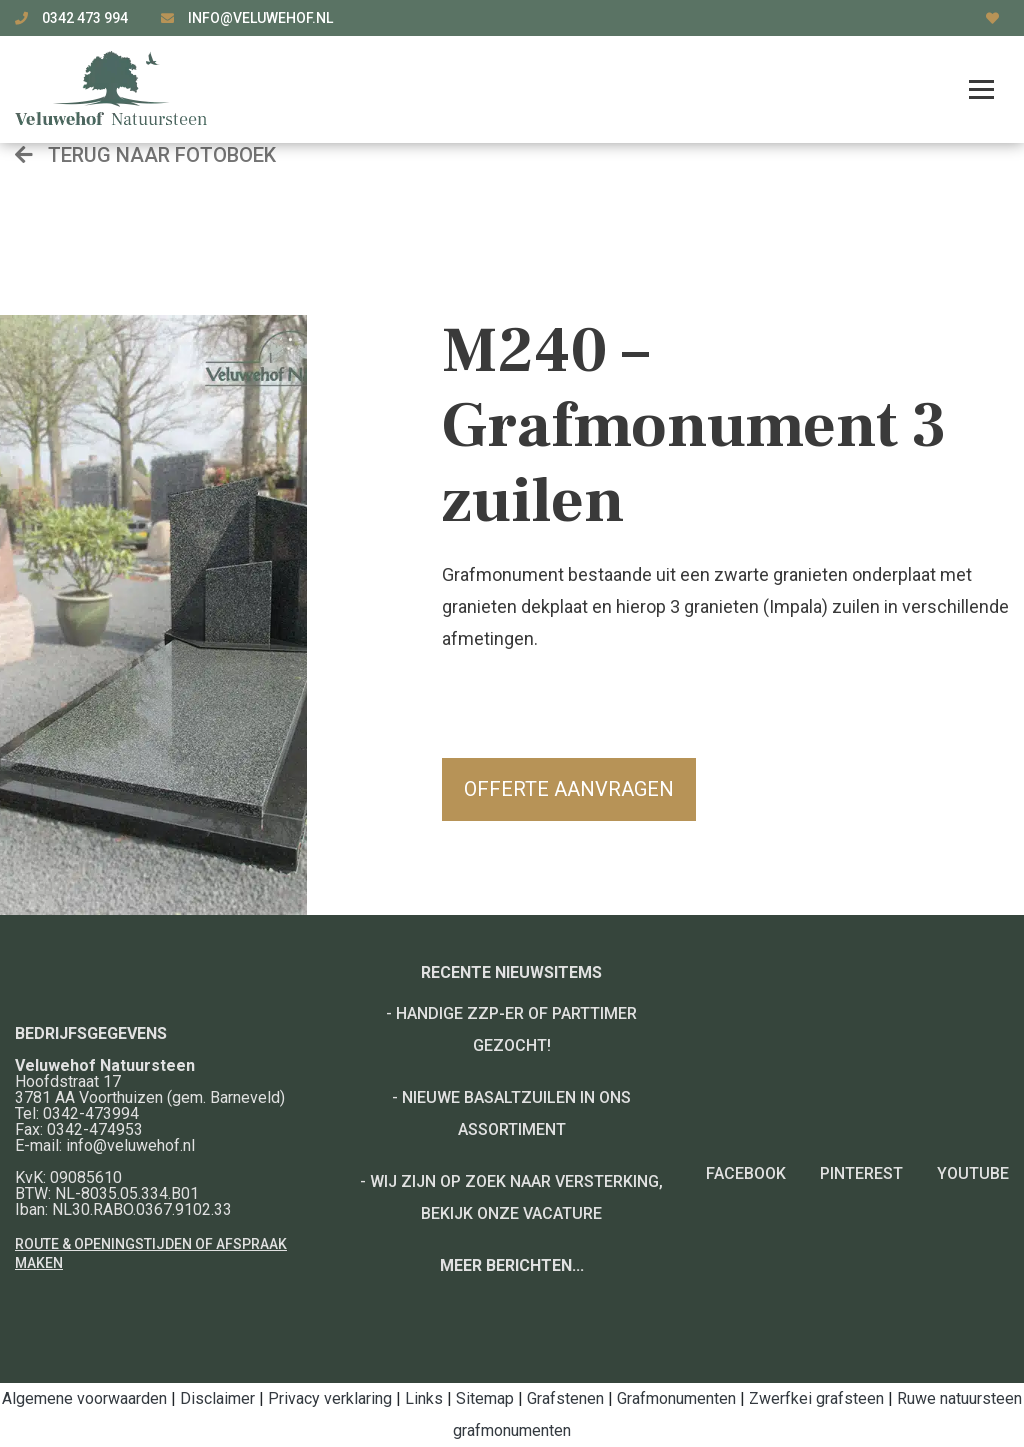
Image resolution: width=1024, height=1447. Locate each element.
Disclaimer (217, 1398)
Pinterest (861, 1173)
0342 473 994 (86, 18)
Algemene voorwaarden (84, 1398)
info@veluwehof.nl (260, 18)
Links (424, 1398)
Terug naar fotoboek (145, 155)
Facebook (746, 1173)
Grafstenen (565, 1398)
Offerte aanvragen (569, 789)
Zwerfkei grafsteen (816, 1398)
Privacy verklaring (330, 1398)
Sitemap (485, 1398)
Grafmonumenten (676, 1398)
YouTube (973, 1173)
